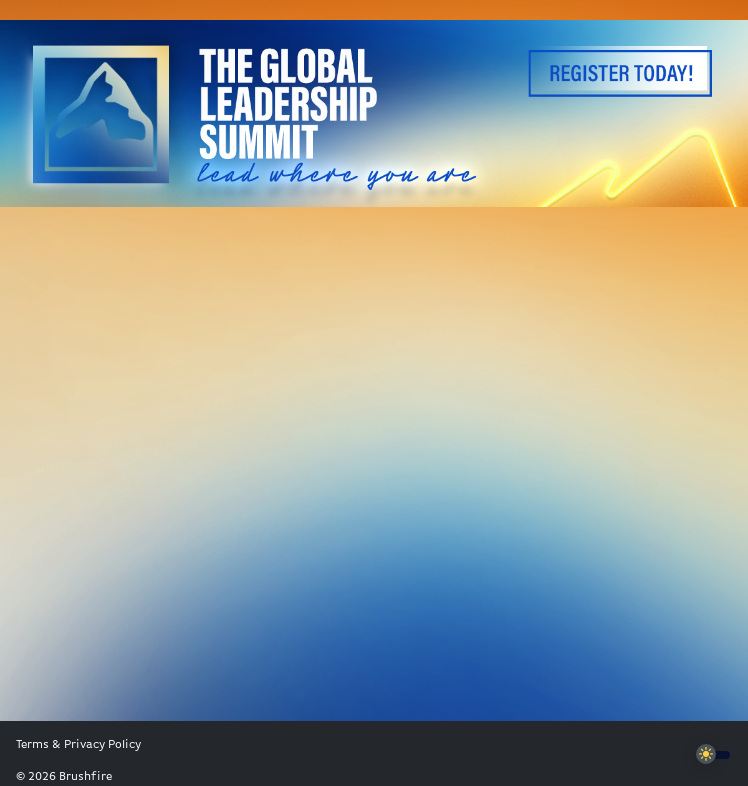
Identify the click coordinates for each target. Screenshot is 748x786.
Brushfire (85, 777)
